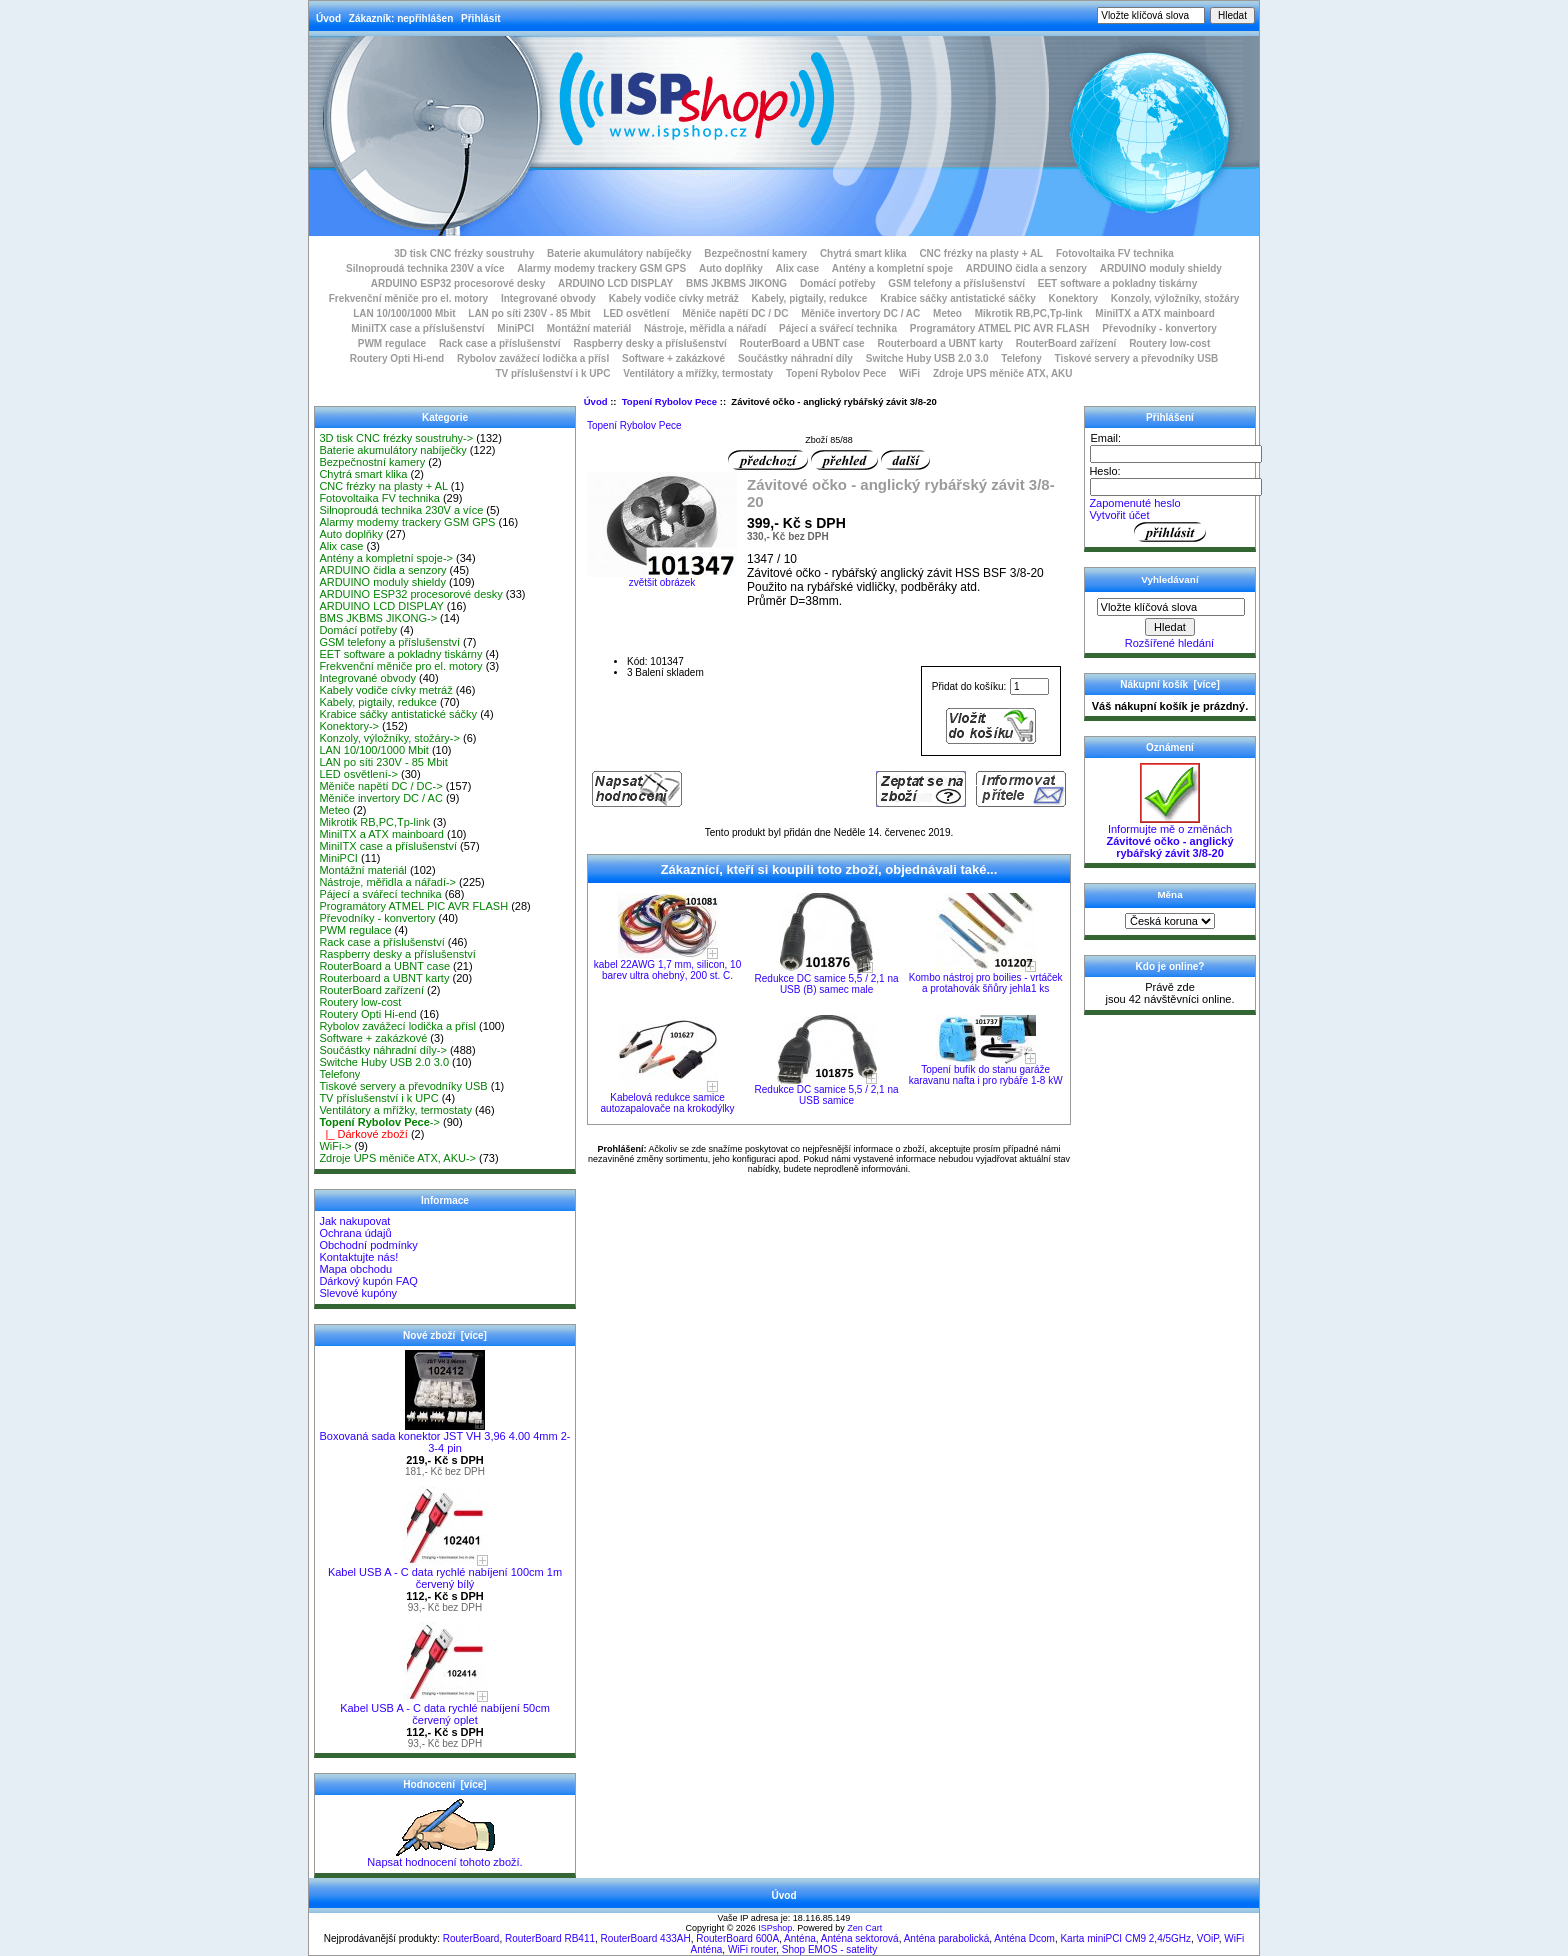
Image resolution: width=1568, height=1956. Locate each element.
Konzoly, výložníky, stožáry (1175, 298)
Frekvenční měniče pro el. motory (409, 298)
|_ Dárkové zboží (363, 1134)
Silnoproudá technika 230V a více (425, 268)
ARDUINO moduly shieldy (1161, 268)
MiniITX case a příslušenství (417, 328)
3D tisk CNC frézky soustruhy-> (396, 438)
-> (379, 1122)
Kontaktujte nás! (358, 1257)
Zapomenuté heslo (1134, 503)
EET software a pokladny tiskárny (1118, 283)
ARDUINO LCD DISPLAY (615, 283)
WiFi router (752, 1949)
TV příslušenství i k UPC (552, 373)
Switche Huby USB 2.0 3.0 (927, 358)
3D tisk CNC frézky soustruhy (464, 253)
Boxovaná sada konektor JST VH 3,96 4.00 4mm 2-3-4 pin (444, 1437)
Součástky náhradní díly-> (383, 1050)
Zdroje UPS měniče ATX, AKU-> (397, 1158)
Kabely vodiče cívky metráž (674, 298)
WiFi (909, 373)
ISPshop (775, 1928)
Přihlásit (480, 18)
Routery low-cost (1169, 343)
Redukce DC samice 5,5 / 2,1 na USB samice (827, 1095)
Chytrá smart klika (863, 253)
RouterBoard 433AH (646, 1938)
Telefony (1021, 358)
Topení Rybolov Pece (669, 401)
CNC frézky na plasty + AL (981, 253)
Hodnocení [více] (444, 1784)
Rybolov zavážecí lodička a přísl (533, 358)
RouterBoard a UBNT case (802, 343)
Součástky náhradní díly (795, 358)
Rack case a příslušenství (500, 343)
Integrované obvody (548, 298)
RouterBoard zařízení (1066, 343)
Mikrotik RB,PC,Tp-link (1029, 313)
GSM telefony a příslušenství (956, 283)
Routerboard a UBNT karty (940, 343)
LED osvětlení (636, 313)
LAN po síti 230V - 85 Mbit (529, 313)
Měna (1169, 894)
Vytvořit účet (1119, 515)
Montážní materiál (589, 328)
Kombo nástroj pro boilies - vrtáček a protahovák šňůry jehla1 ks (986, 983)
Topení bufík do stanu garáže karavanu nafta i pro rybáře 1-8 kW (986, 1075)
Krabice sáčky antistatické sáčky (958, 298)
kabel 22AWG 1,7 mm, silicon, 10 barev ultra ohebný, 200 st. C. (667, 970)
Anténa (800, 1938)
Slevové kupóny (358, 1293)
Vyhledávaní (1169, 579)
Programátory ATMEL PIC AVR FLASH (1000, 328)
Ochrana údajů (355, 1233)
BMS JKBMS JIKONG (736, 283)
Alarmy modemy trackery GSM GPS (601, 268)
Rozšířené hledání (1169, 643)
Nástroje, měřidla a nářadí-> (387, 882)
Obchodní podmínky (368, 1245)
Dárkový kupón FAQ (368, 1281)
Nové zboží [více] (445, 1335)
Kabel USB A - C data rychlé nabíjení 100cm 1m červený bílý (445, 1573)
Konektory (1073, 298)
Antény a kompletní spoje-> (386, 558)
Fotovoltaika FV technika (1115, 253)
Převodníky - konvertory (1159, 328)
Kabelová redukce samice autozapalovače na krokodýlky (668, 1103)
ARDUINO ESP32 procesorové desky (458, 283)
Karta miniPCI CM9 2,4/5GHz (1125, 1938)
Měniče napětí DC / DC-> (380, 786)
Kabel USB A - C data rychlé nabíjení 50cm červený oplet (445, 1709)
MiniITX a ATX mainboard (1154, 313)
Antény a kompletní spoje (892, 268)
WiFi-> (335, 1146)
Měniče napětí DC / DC (735, 313)
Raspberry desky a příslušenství (649, 343)
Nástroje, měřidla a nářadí (705, 328)
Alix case (797, 268)
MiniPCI (515, 328)
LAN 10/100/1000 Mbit (404, 313)
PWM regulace (392, 343)
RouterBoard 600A (737, 1938)
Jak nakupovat (354, 1221)
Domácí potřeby (838, 283)
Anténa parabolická (947, 1938)
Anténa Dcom (1024, 1938)
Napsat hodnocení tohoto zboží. (444, 1857)
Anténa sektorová (860, 1938)
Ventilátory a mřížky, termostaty (698, 373)
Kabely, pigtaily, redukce (810, 298)
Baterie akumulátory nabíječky (619, 253)
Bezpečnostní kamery (755, 253)
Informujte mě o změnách (1169, 836)
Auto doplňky (731, 268)
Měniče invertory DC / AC (860, 313)
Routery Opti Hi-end (397, 358)
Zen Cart (864, 1928)
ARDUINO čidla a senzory (1026, 268)
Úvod (328, 18)
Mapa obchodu (355, 1269)
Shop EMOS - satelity (830, 1949)
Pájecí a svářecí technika (838, 328)
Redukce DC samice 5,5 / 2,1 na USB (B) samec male (827, 984)
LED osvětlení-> (358, 774)
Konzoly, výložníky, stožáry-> (389, 738)
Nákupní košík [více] (1169, 684)
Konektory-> (349, 726)
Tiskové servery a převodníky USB (1137, 358)
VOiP (1208, 1938)
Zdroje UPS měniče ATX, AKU (1003, 373)
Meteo (947, 313)
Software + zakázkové (673, 358)
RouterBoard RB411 (550, 1938)
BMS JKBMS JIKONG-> (378, 618)
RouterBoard (471, 1938)
